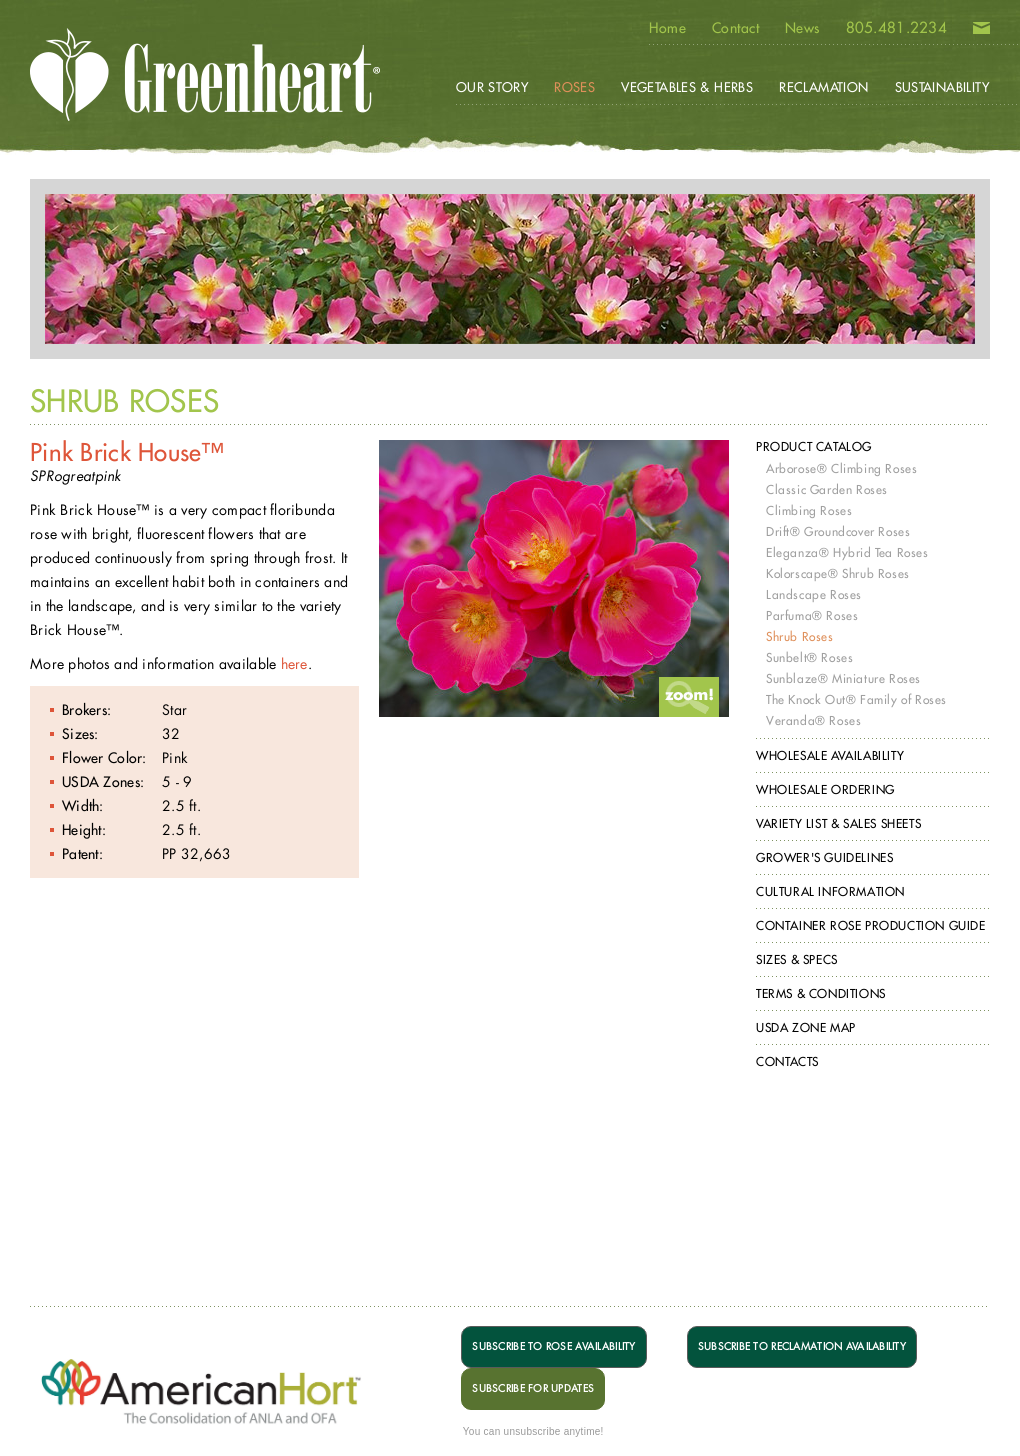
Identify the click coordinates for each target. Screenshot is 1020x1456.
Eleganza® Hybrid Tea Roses (847, 552)
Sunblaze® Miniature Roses (843, 678)
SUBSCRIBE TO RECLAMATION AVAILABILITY (802, 1346)
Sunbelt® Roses (809, 657)
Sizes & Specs (797, 959)
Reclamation (823, 87)
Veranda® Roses (813, 720)
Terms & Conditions (821, 993)
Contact (735, 28)
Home (667, 28)
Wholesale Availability (830, 755)
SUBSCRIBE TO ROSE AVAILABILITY (553, 1346)
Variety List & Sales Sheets (838, 823)
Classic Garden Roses (827, 489)
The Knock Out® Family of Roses (856, 699)
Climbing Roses (809, 510)
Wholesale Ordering (825, 789)
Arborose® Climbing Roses (841, 468)
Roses (574, 87)
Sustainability (942, 87)
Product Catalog (814, 446)
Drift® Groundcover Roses (838, 531)
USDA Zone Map (806, 1027)
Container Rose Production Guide (871, 925)
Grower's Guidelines (824, 857)
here (294, 663)
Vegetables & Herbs (687, 87)
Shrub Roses (800, 636)
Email (981, 32)
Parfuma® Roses (812, 615)
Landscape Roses (814, 594)
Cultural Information (830, 891)
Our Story (492, 87)
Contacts (787, 1061)
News (802, 28)
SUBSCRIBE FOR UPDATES (533, 1388)
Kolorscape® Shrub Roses (838, 573)
